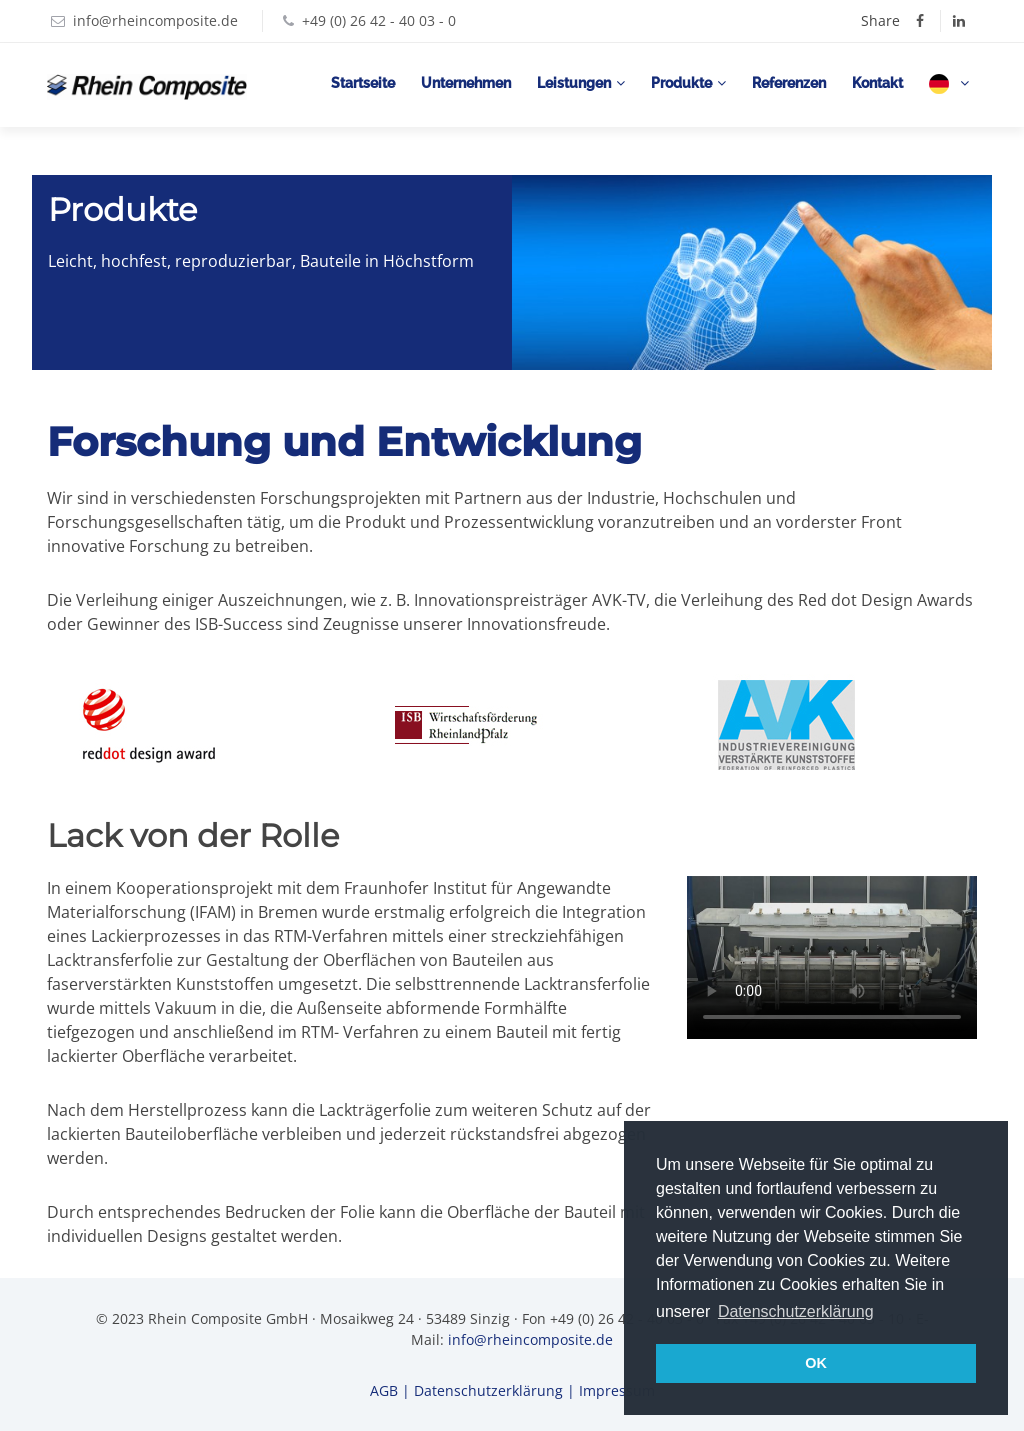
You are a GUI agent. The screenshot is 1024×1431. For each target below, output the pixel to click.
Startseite (363, 83)
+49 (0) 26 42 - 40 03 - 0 (379, 20)
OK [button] (816, 1363)
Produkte (681, 83)
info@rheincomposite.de (155, 20)
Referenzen (789, 83)
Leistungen (574, 83)
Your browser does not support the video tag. (832, 957)
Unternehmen (466, 83)
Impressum (617, 1390)
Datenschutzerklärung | (496, 1390)
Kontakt (877, 83)
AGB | (392, 1390)
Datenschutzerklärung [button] (796, 1311)
